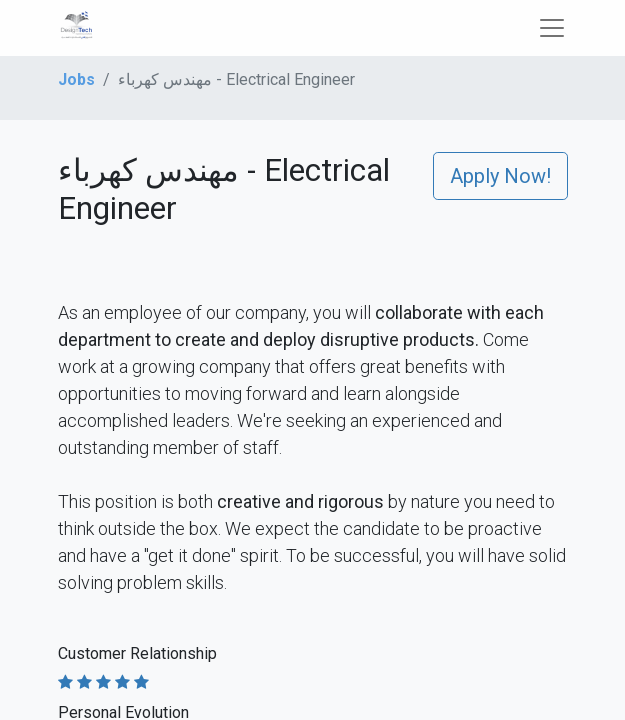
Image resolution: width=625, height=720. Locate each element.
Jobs (76, 79)
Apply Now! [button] (500, 176)
